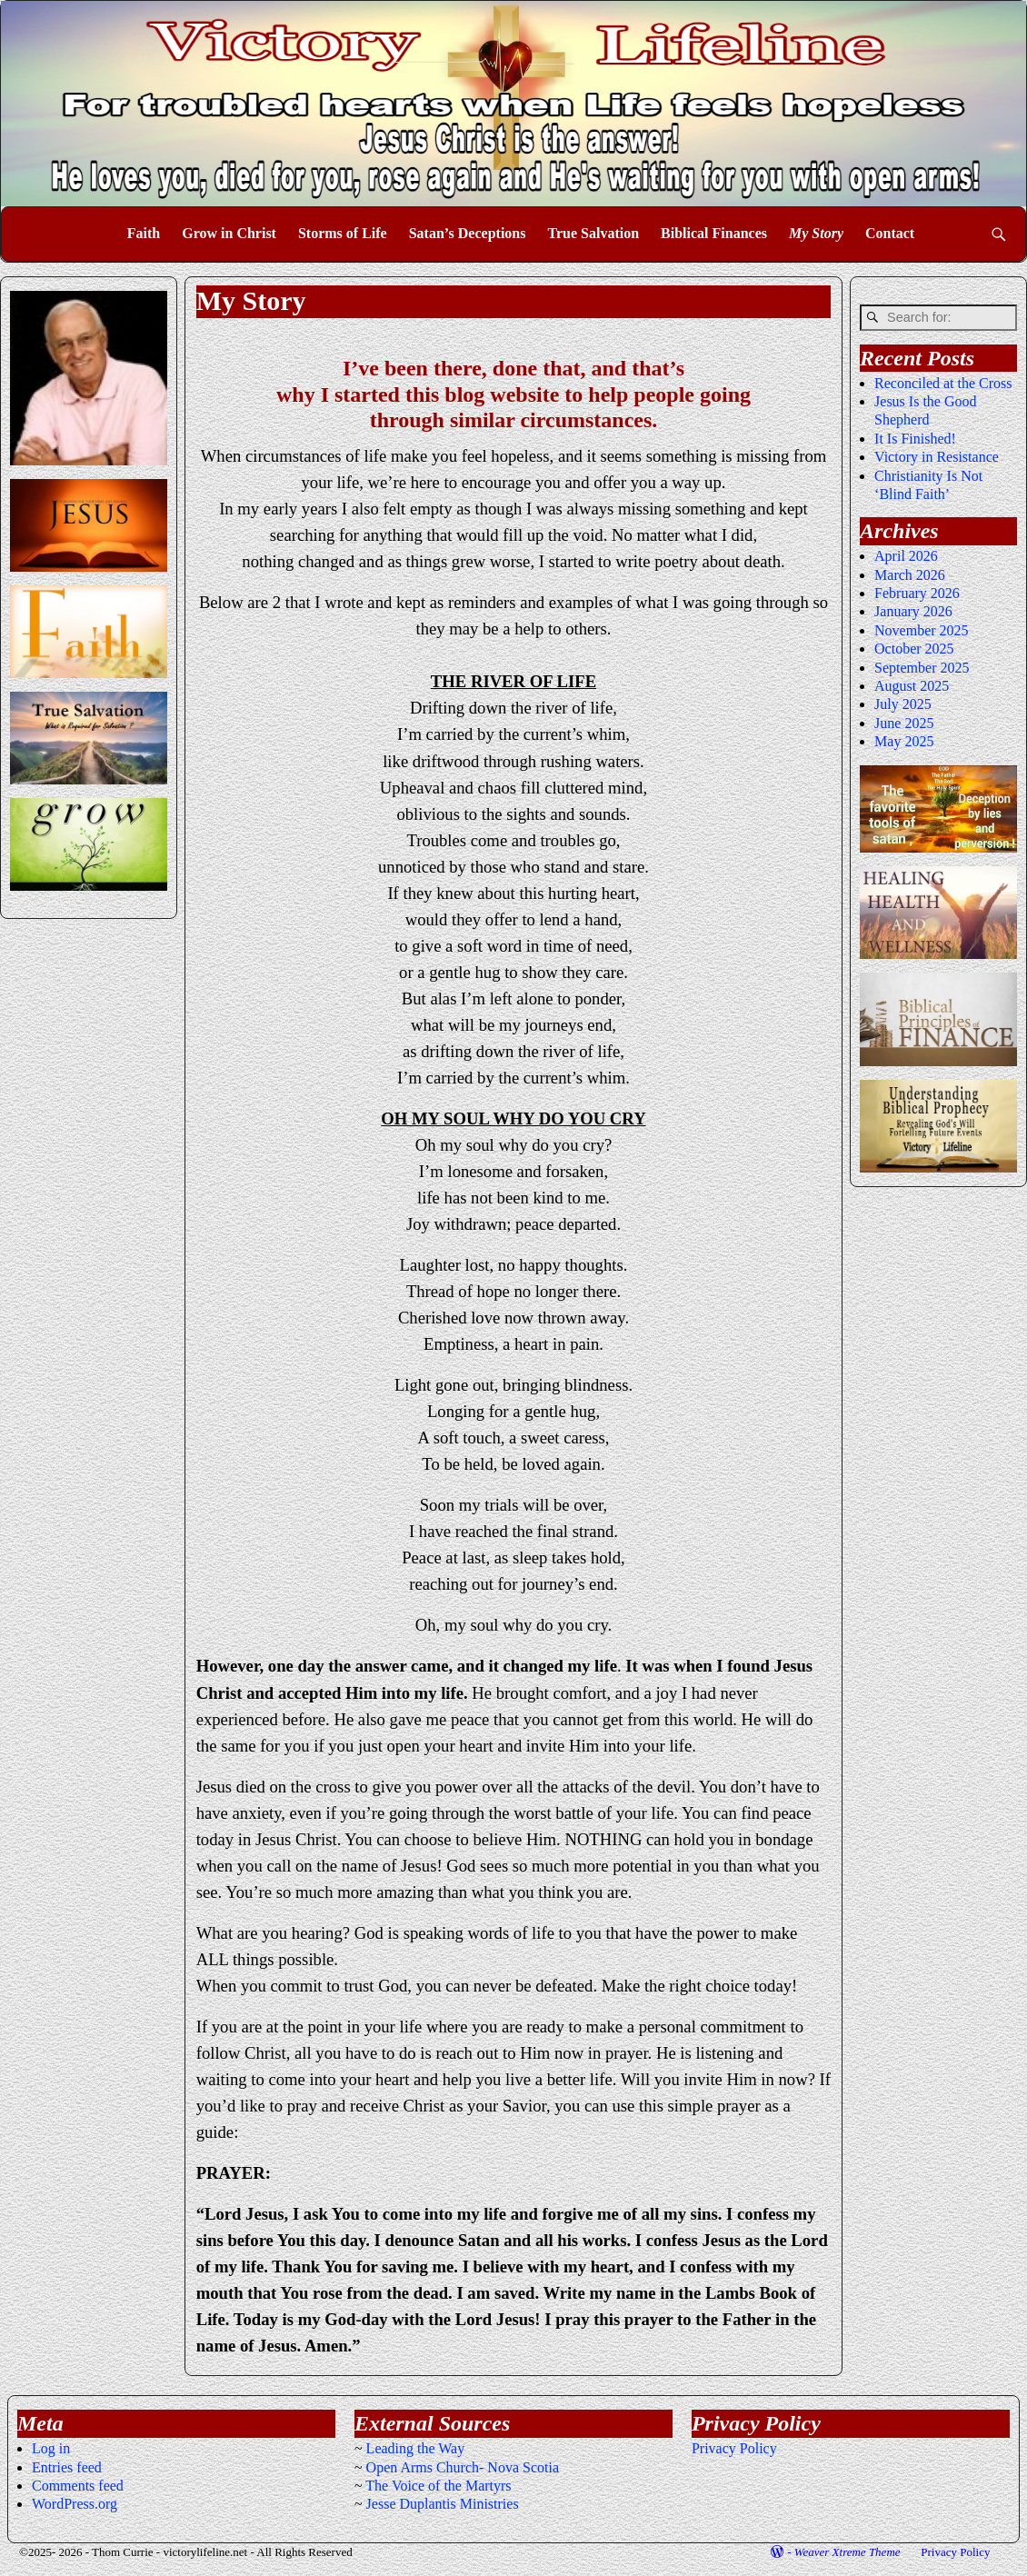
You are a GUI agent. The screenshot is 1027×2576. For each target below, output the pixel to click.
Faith (143, 233)
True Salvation (593, 233)
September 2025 (921, 667)
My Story (816, 233)
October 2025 (914, 648)
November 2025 (921, 630)
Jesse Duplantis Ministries (442, 2503)
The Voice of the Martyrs (438, 2485)
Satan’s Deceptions (467, 233)
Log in (51, 2448)
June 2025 (903, 723)
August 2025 (911, 686)
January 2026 (913, 611)
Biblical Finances (714, 233)
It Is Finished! (915, 438)
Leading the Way (415, 2448)
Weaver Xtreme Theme (847, 2552)
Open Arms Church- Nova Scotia (462, 2467)
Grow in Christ (229, 233)
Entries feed (67, 2467)
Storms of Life (342, 233)
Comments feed (78, 2485)
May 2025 (903, 741)
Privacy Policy (734, 2448)
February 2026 (917, 593)
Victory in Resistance (936, 456)
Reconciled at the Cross (943, 383)
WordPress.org (74, 2503)
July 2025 (903, 704)
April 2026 (906, 556)
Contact (889, 233)
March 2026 (909, 575)
